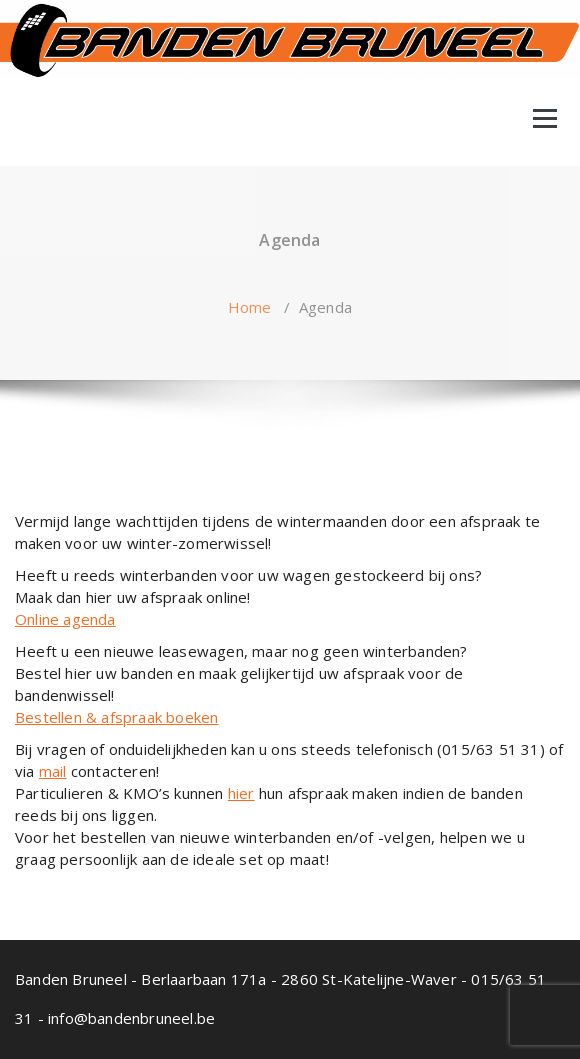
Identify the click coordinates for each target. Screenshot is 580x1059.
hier (241, 793)
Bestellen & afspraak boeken (116, 717)
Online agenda (65, 619)
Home (250, 307)
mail (53, 771)
